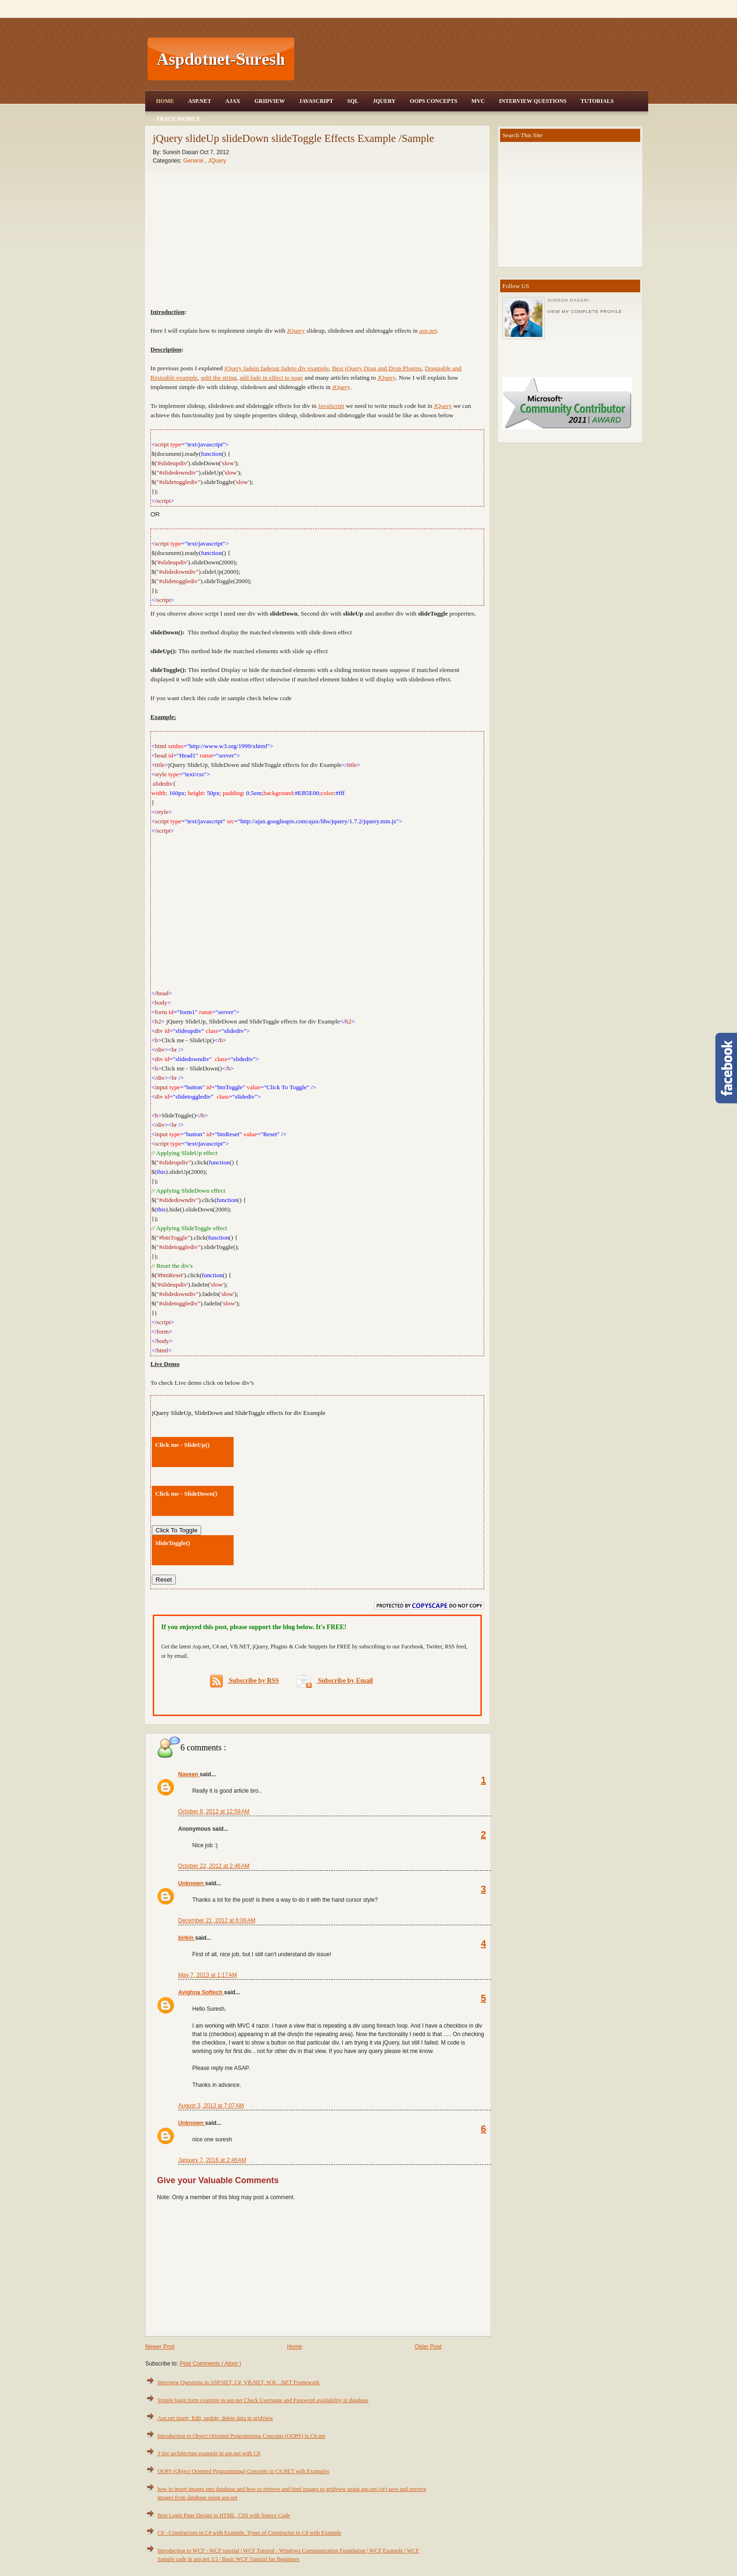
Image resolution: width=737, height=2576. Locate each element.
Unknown (191, 1883)
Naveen (189, 1774)
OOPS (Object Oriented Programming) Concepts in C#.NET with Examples (243, 2471)
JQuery (384, 101)
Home (165, 101)
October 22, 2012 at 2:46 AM (214, 1866)
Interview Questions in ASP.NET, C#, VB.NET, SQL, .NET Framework (238, 2382)
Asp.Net (199, 101)
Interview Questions (532, 101)
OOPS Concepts (433, 101)
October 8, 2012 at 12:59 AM (214, 1811)
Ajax (232, 101)
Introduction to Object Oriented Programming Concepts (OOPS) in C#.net (241, 2436)
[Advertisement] (472, 59)
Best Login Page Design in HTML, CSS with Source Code (223, 2515)
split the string (218, 377)
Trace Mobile (178, 119)
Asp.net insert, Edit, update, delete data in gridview (215, 2418)
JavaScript (316, 101)
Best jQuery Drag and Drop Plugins (377, 368)
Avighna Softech (201, 1992)
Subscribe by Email (334, 1680)
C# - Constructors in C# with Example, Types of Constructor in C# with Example (249, 2532)
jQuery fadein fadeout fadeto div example (276, 368)
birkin (186, 1938)
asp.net (428, 330)
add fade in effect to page (271, 377)
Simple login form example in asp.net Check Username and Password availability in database (262, 2400)
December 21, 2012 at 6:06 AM (216, 1920)
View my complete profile (584, 311)
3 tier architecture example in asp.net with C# (208, 2453)
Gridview (269, 101)
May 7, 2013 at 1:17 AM (207, 1975)
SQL (353, 101)
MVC (478, 101)
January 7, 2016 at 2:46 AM (212, 2160)
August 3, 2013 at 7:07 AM (211, 2105)
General (194, 160)
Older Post (428, 2346)
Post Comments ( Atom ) (210, 2363)
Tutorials (596, 101)
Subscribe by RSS (244, 1681)
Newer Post (159, 2346)
